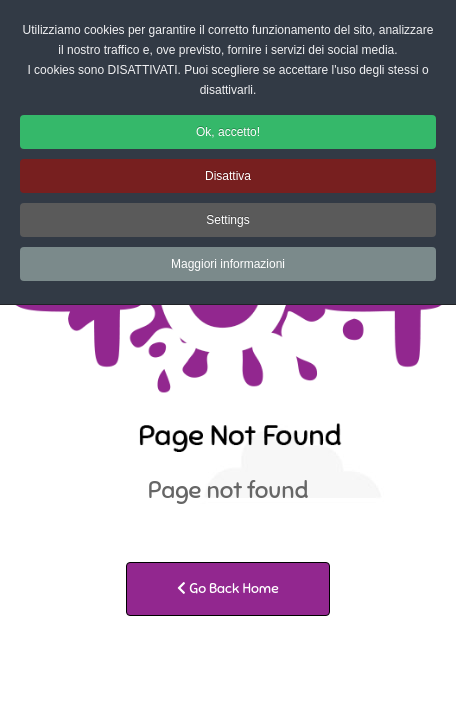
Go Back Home (227, 588)
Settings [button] (227, 220)
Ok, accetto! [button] (228, 132)
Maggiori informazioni (228, 264)
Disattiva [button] (228, 176)
